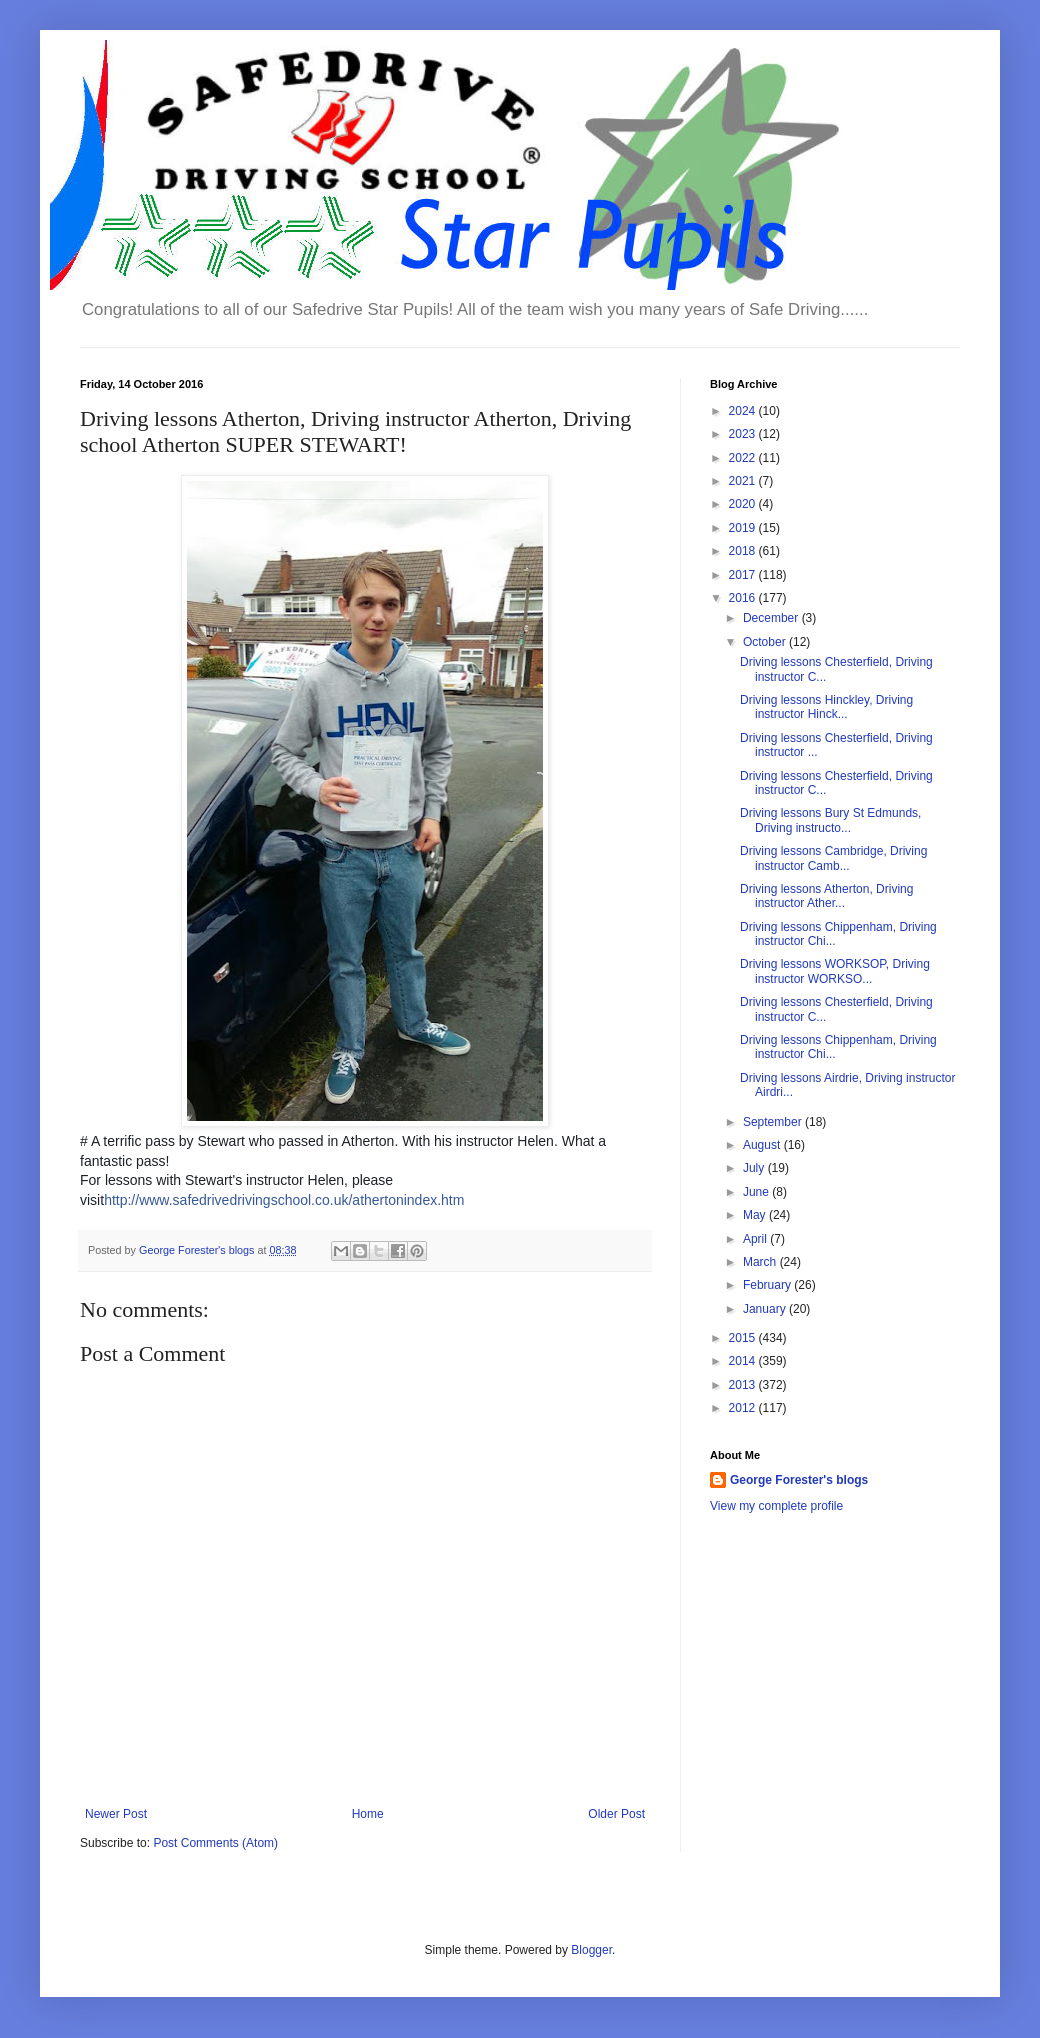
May (756, 1215)
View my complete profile (776, 1506)
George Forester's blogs (799, 1480)
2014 (744, 1361)
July (755, 1168)
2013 (744, 1385)
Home (368, 1814)
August (763, 1145)
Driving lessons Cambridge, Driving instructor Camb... (833, 858)
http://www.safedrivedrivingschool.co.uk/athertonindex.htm (284, 1200)
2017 (744, 575)
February (768, 1285)
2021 (744, 481)
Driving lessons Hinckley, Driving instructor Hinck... (826, 707)
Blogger (591, 1950)
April (756, 1239)
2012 (744, 1408)
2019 (744, 528)
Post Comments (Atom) (215, 1843)
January (766, 1309)
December (772, 618)
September (774, 1122)
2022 (744, 458)
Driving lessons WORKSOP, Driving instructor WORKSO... (835, 971)
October (766, 642)
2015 (744, 1338)
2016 (744, 598)
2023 (744, 434)
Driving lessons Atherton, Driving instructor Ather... (826, 896)
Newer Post (116, 1814)
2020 (744, 504)
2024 (744, 411)
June (757, 1192)
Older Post (616, 1814)
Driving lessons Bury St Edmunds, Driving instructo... (830, 820)
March (761, 1262)
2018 (744, 551)
